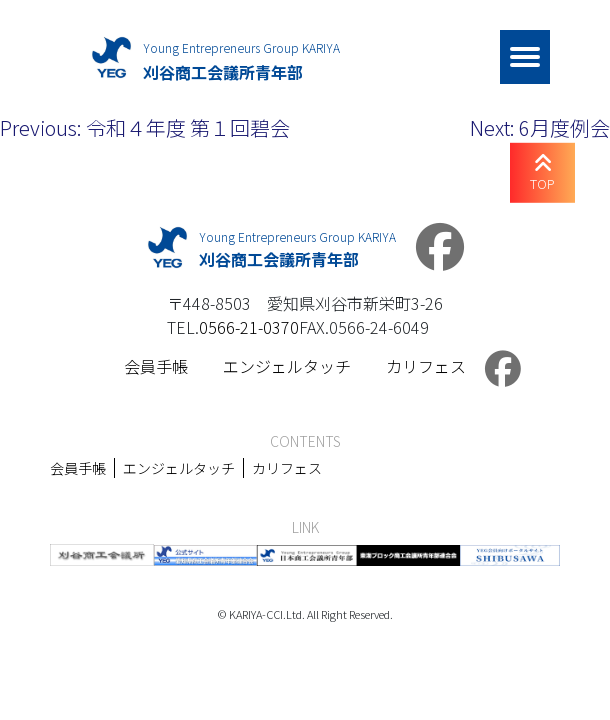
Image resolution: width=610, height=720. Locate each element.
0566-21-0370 (249, 327)
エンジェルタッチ (287, 366)
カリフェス (426, 366)
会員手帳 (156, 366)
